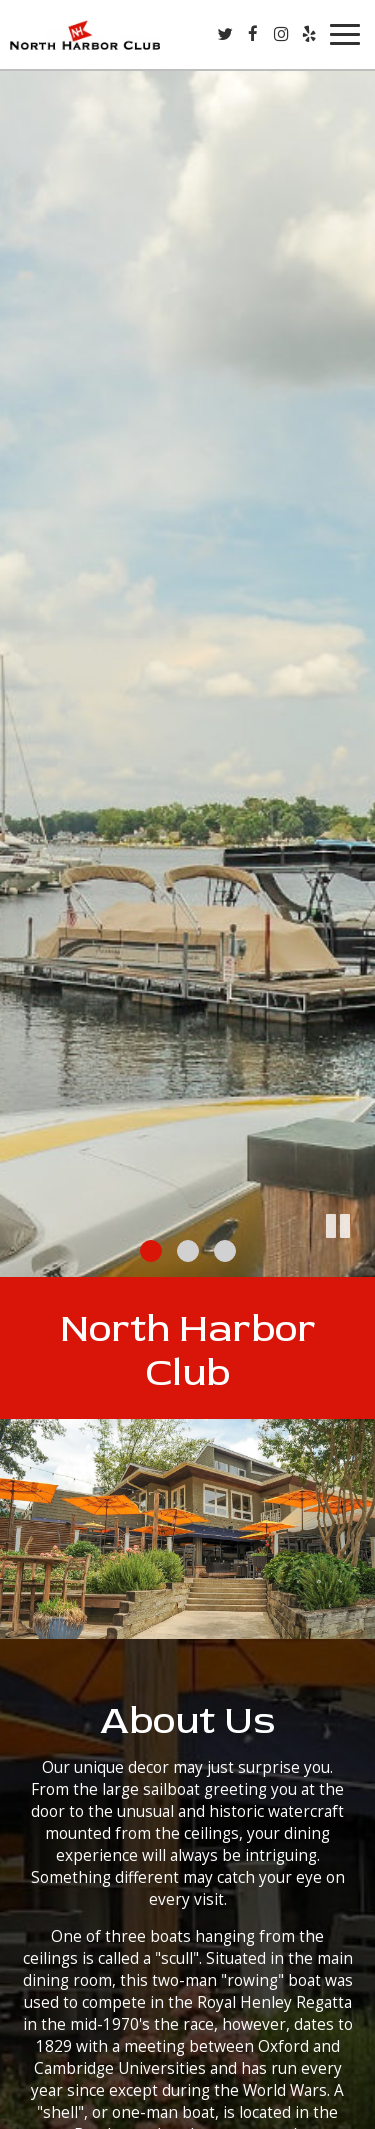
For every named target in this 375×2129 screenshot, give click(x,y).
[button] (360, 1262)
